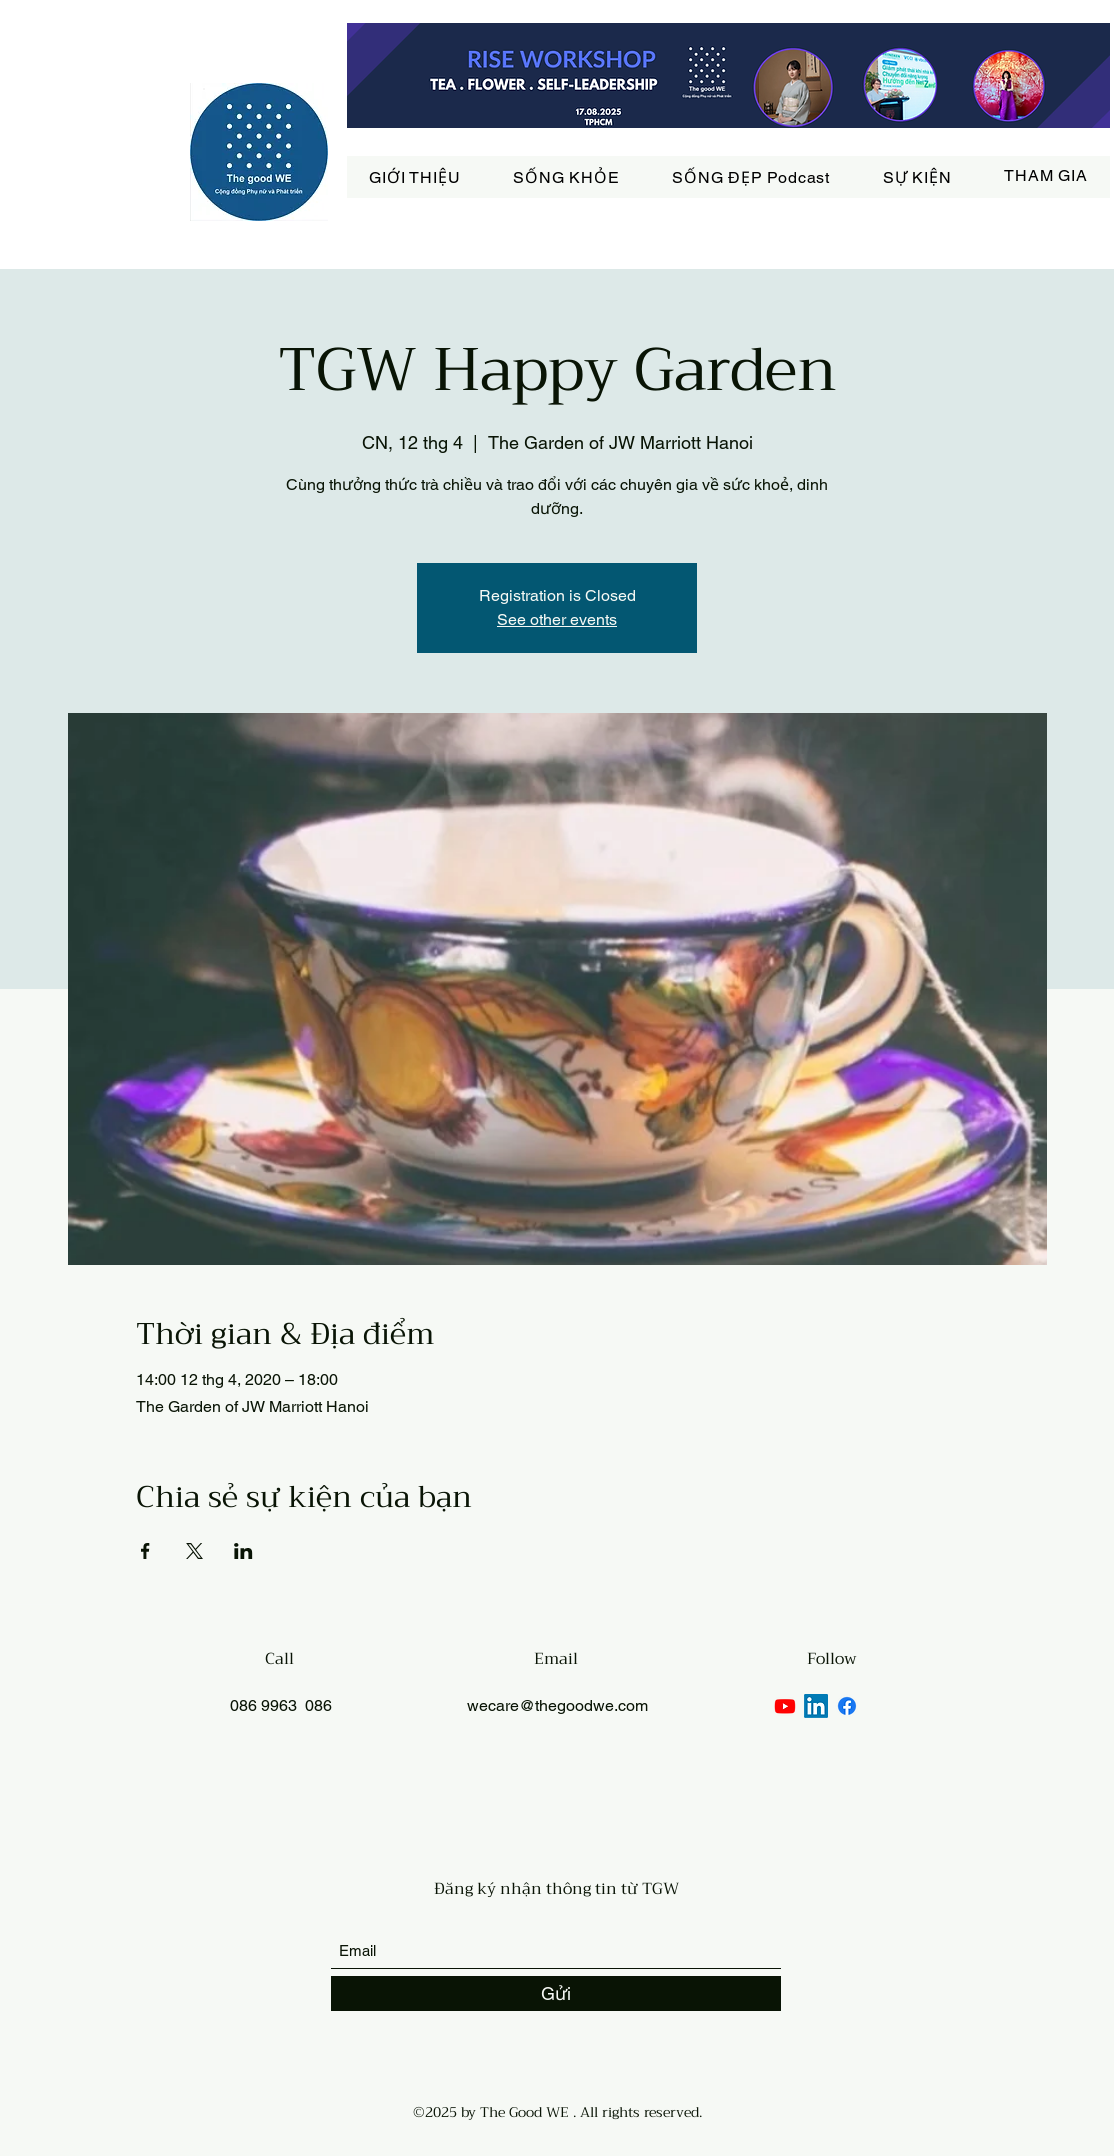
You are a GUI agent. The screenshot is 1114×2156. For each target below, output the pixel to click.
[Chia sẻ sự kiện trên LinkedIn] (243, 1551)
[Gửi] (556, 1993)
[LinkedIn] (816, 1706)
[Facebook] (847, 1706)
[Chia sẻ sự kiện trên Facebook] (145, 1551)
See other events (557, 619)
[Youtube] (785, 1706)
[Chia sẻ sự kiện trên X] (194, 1551)
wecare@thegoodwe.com (557, 1705)
